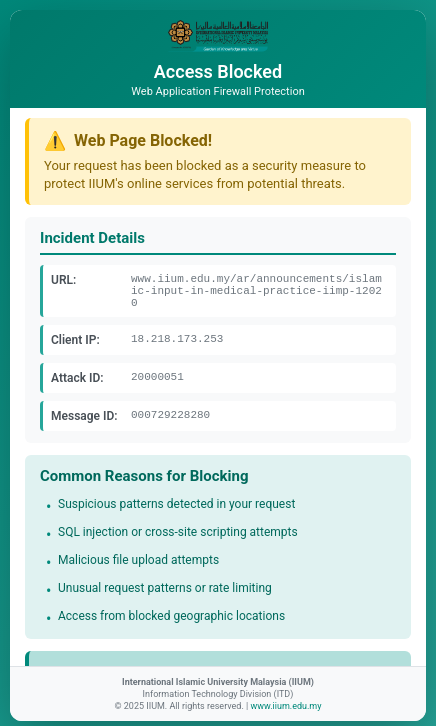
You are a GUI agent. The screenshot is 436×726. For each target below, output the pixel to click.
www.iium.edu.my (285, 706)
